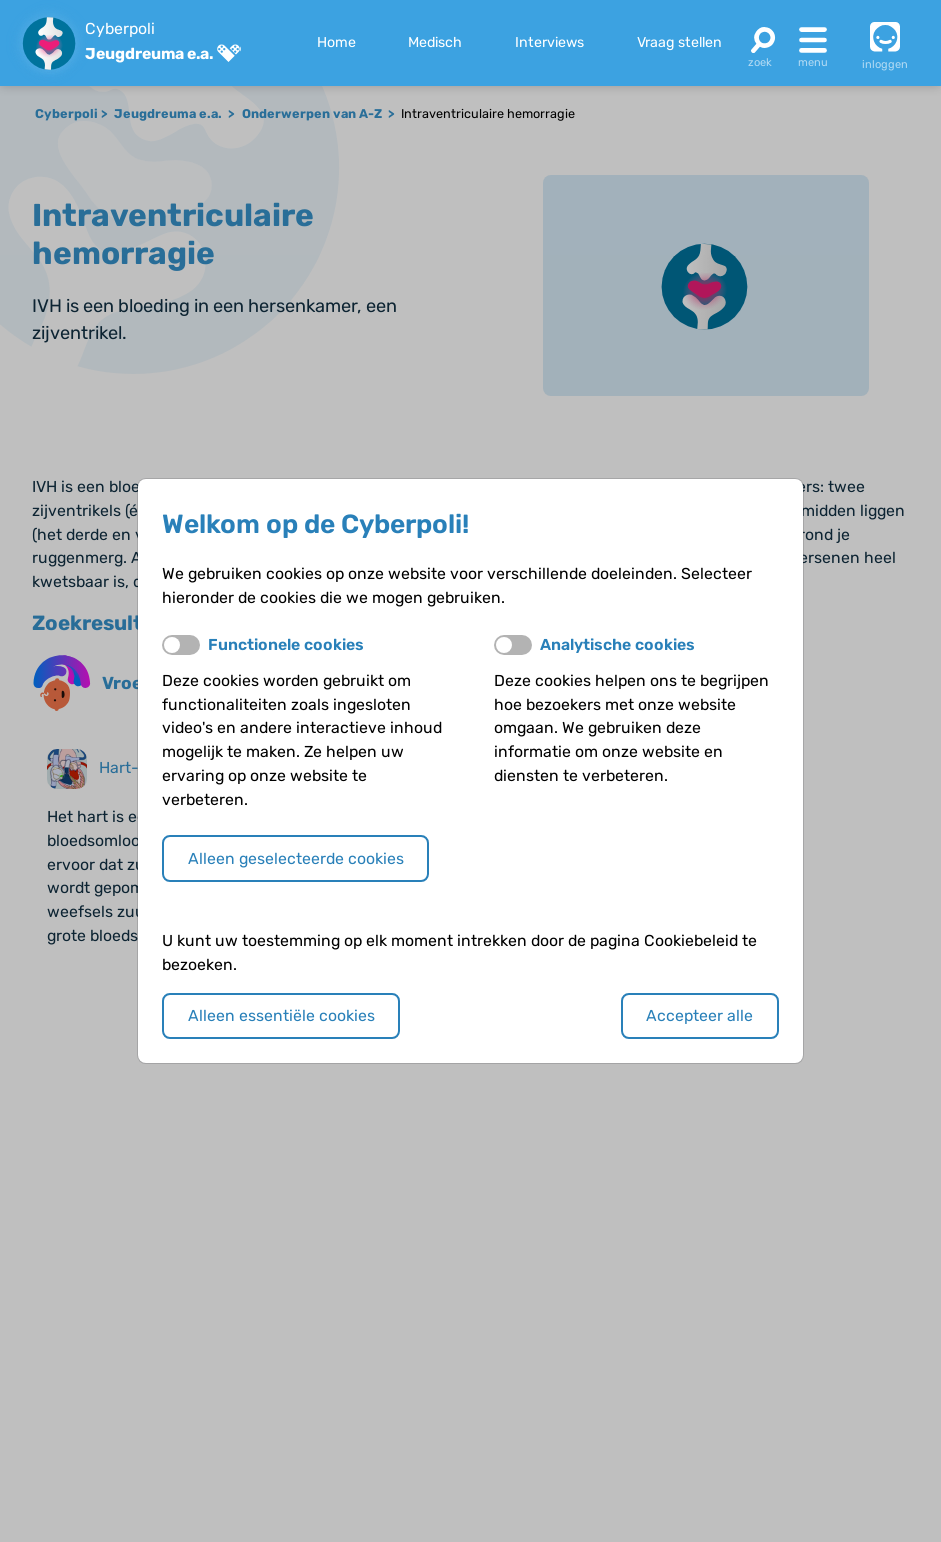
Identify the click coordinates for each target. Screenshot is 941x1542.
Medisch (435, 42)
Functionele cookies (286, 644)
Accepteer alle (699, 1015)
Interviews (549, 42)
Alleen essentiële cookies (281, 1015)
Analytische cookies (617, 644)
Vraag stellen (679, 42)
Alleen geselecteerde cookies (296, 858)
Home (336, 42)
